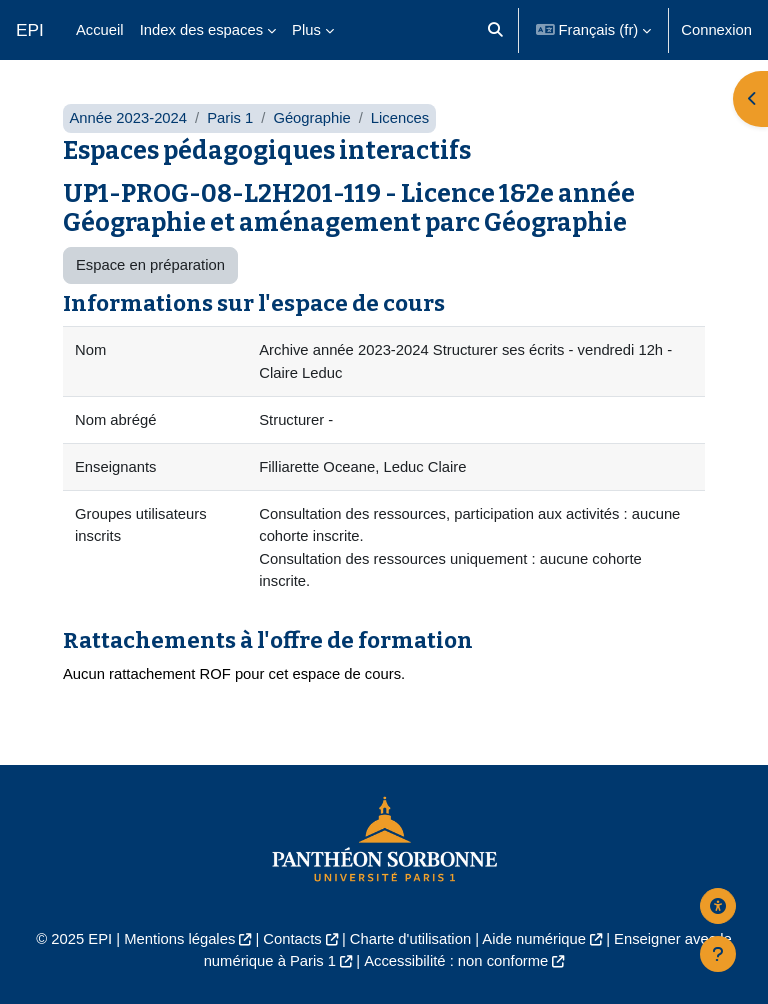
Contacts (292, 939)
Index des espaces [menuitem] (201, 30)
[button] (496, 30)
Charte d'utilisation (410, 939)
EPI (30, 30)
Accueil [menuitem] (100, 30)
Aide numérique (534, 939)
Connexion (716, 30)
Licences (400, 118)
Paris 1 (230, 118)
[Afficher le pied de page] (718, 954)
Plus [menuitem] (306, 30)
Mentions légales (179, 939)
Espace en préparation (150, 265)
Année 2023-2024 (128, 118)
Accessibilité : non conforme (456, 961)
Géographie (311, 118)
